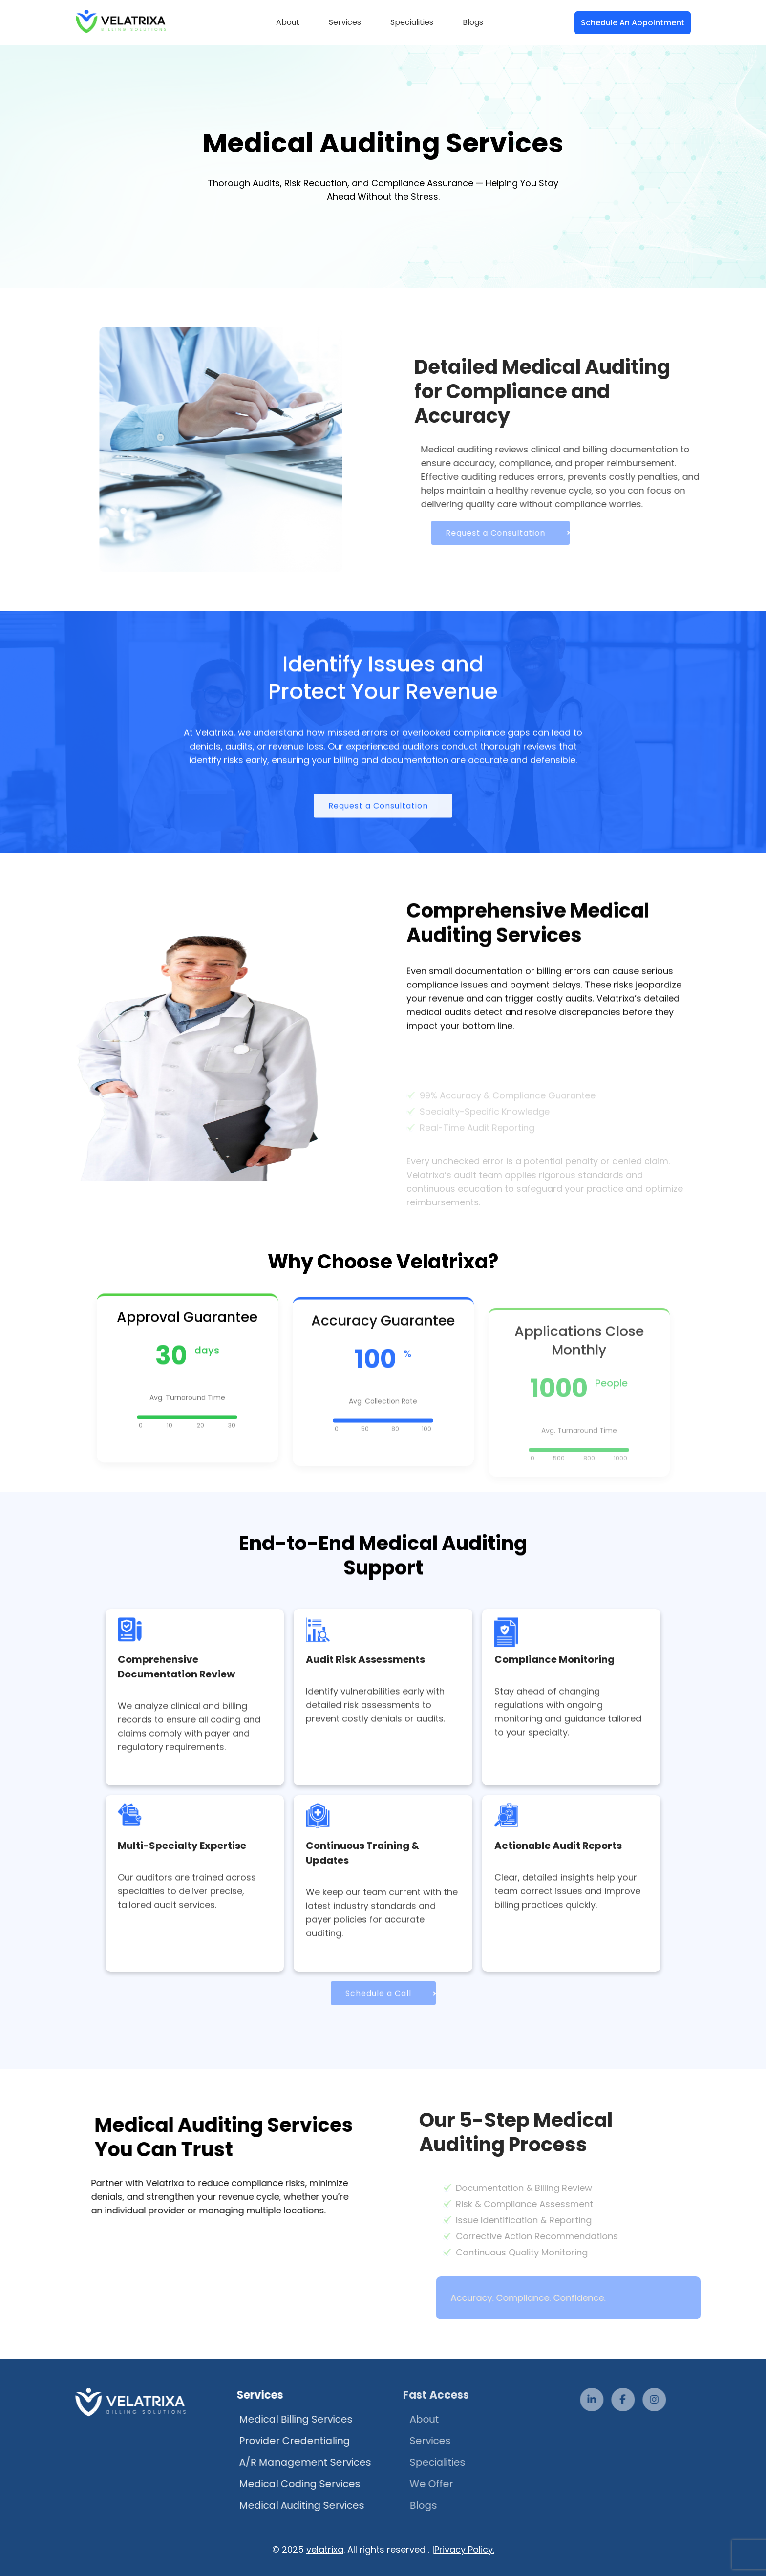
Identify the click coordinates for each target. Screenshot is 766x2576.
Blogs (473, 22)
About (287, 22)
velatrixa (324, 2549)
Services (345, 22)
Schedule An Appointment (632, 22)
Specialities (411, 22)
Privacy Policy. (464, 2549)
